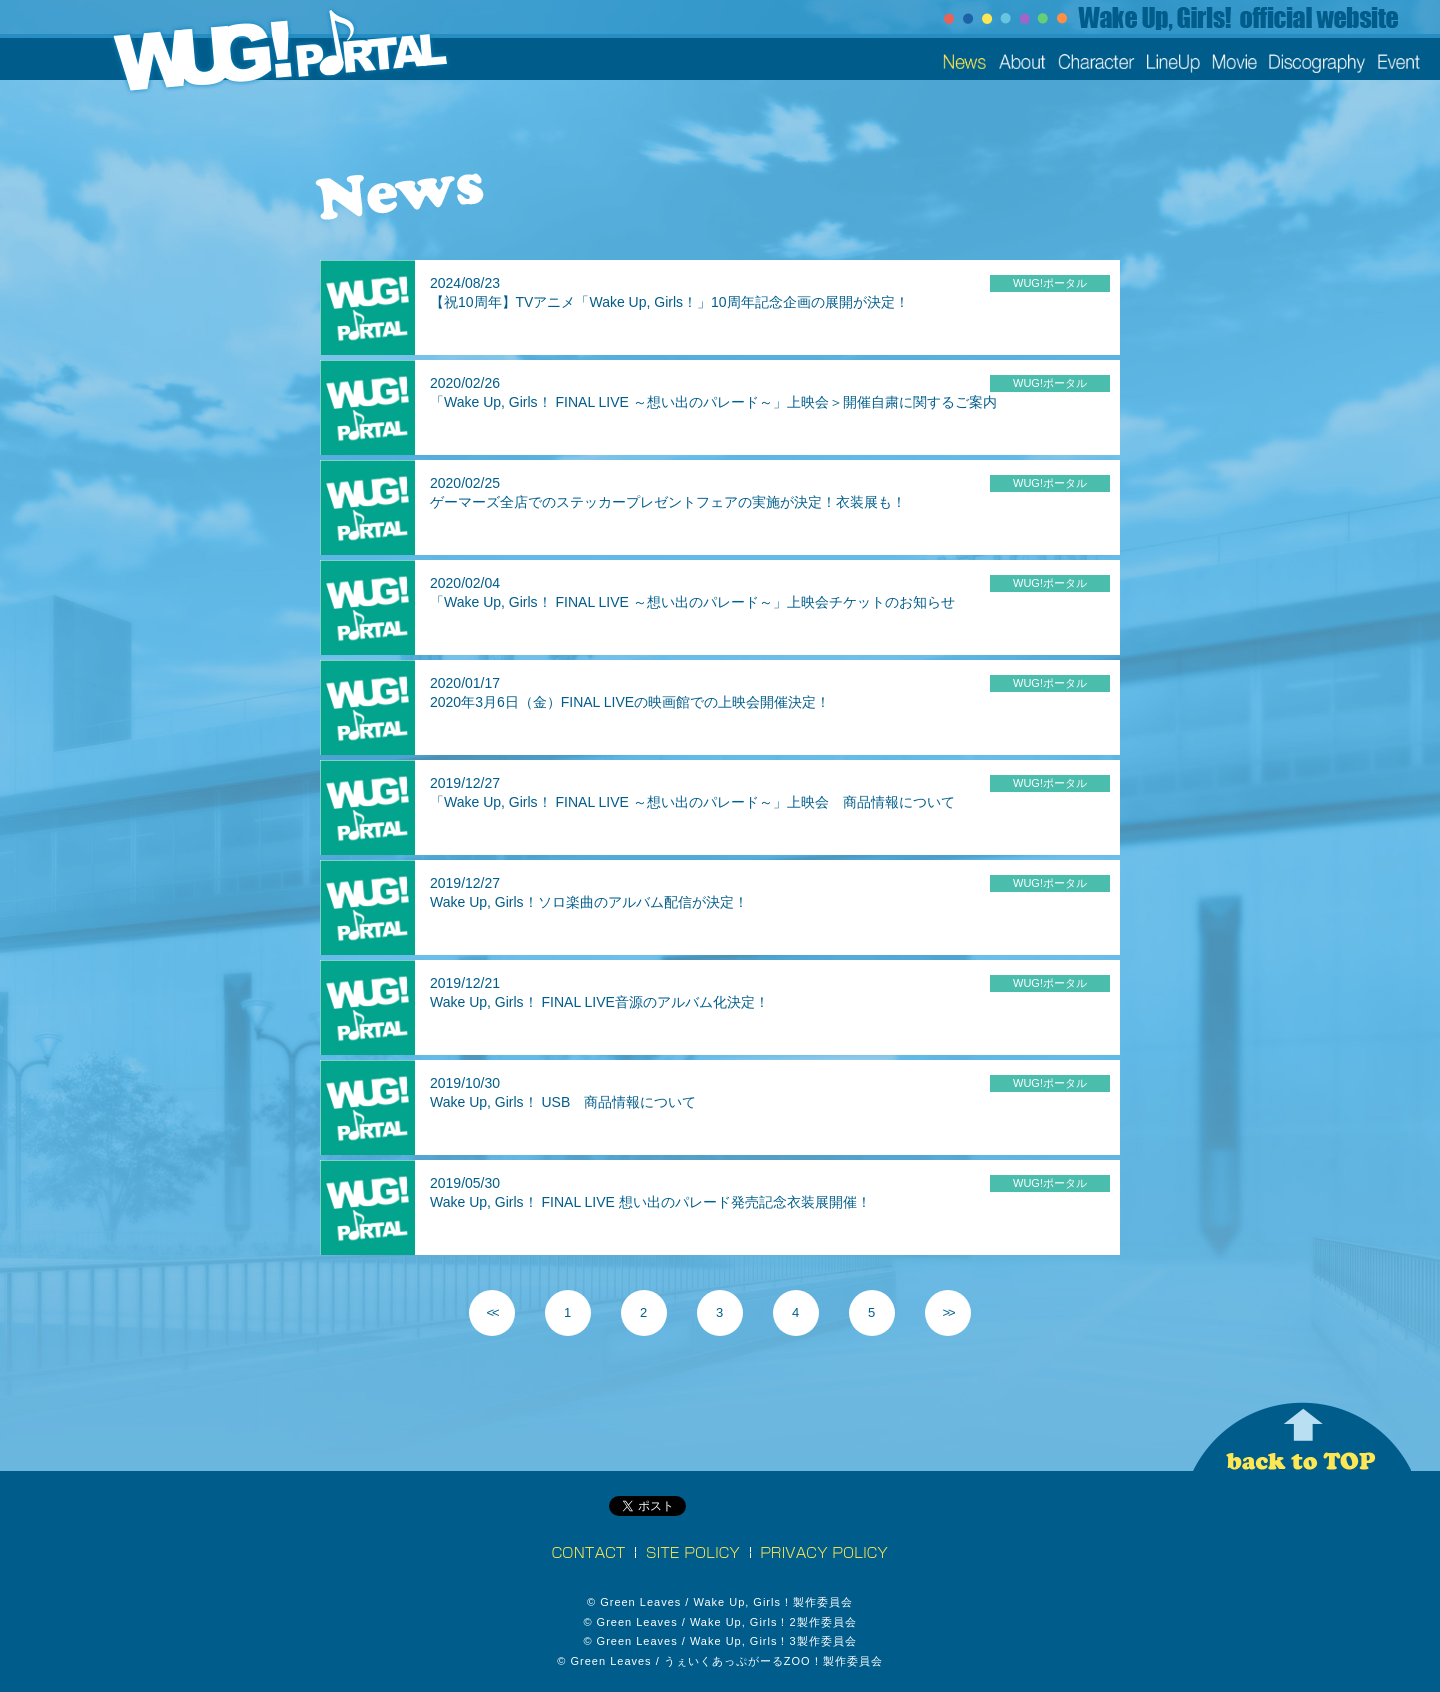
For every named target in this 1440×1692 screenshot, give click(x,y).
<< (491, 1312)
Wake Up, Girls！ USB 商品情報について (563, 1102)
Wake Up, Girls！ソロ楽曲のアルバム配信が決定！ (589, 902)
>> (947, 1312)
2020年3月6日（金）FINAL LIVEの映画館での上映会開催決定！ (630, 702)
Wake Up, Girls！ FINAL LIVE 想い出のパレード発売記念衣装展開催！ (650, 1202)
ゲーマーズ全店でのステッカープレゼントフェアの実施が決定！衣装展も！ (668, 502)
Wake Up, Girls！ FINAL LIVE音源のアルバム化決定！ (599, 1002)
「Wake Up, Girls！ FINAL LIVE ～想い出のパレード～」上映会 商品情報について (692, 802)
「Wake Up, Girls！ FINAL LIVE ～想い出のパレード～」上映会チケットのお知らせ (692, 602)
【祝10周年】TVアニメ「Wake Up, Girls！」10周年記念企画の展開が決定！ (669, 302)
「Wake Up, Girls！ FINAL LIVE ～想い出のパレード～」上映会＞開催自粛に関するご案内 (713, 402)
